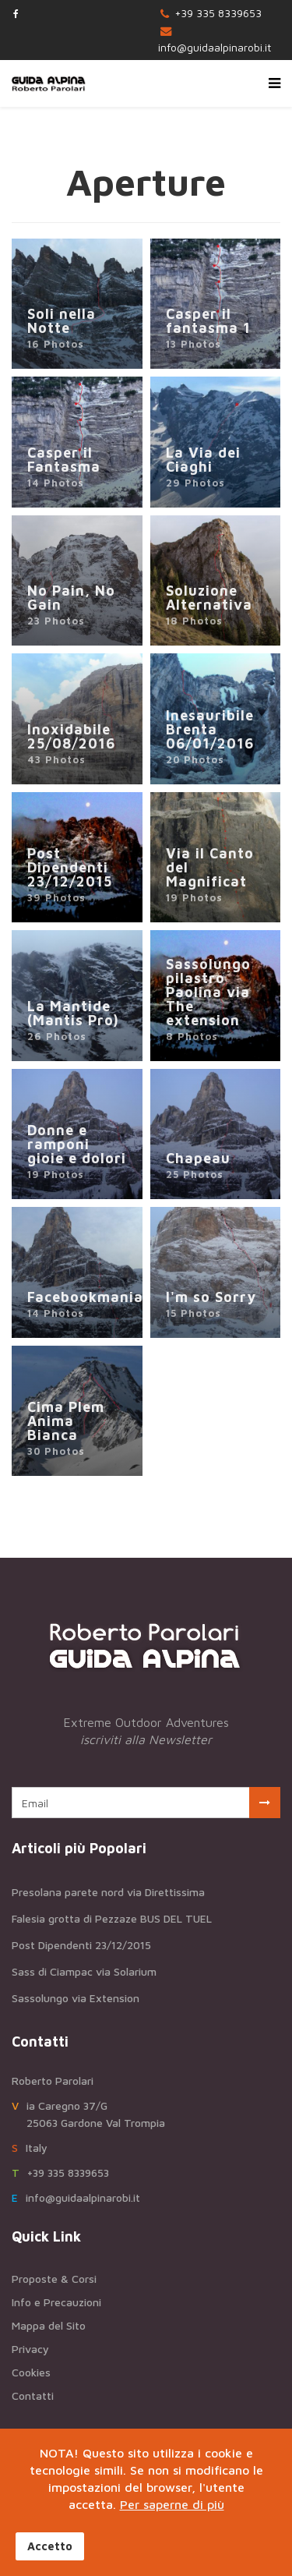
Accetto (49, 2546)
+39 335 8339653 (218, 12)
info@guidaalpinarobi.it (214, 47)
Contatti (33, 2395)
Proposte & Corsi (54, 2278)
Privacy (30, 2348)
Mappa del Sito (49, 2325)
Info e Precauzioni (56, 2302)
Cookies (31, 2372)
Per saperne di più (172, 2504)
